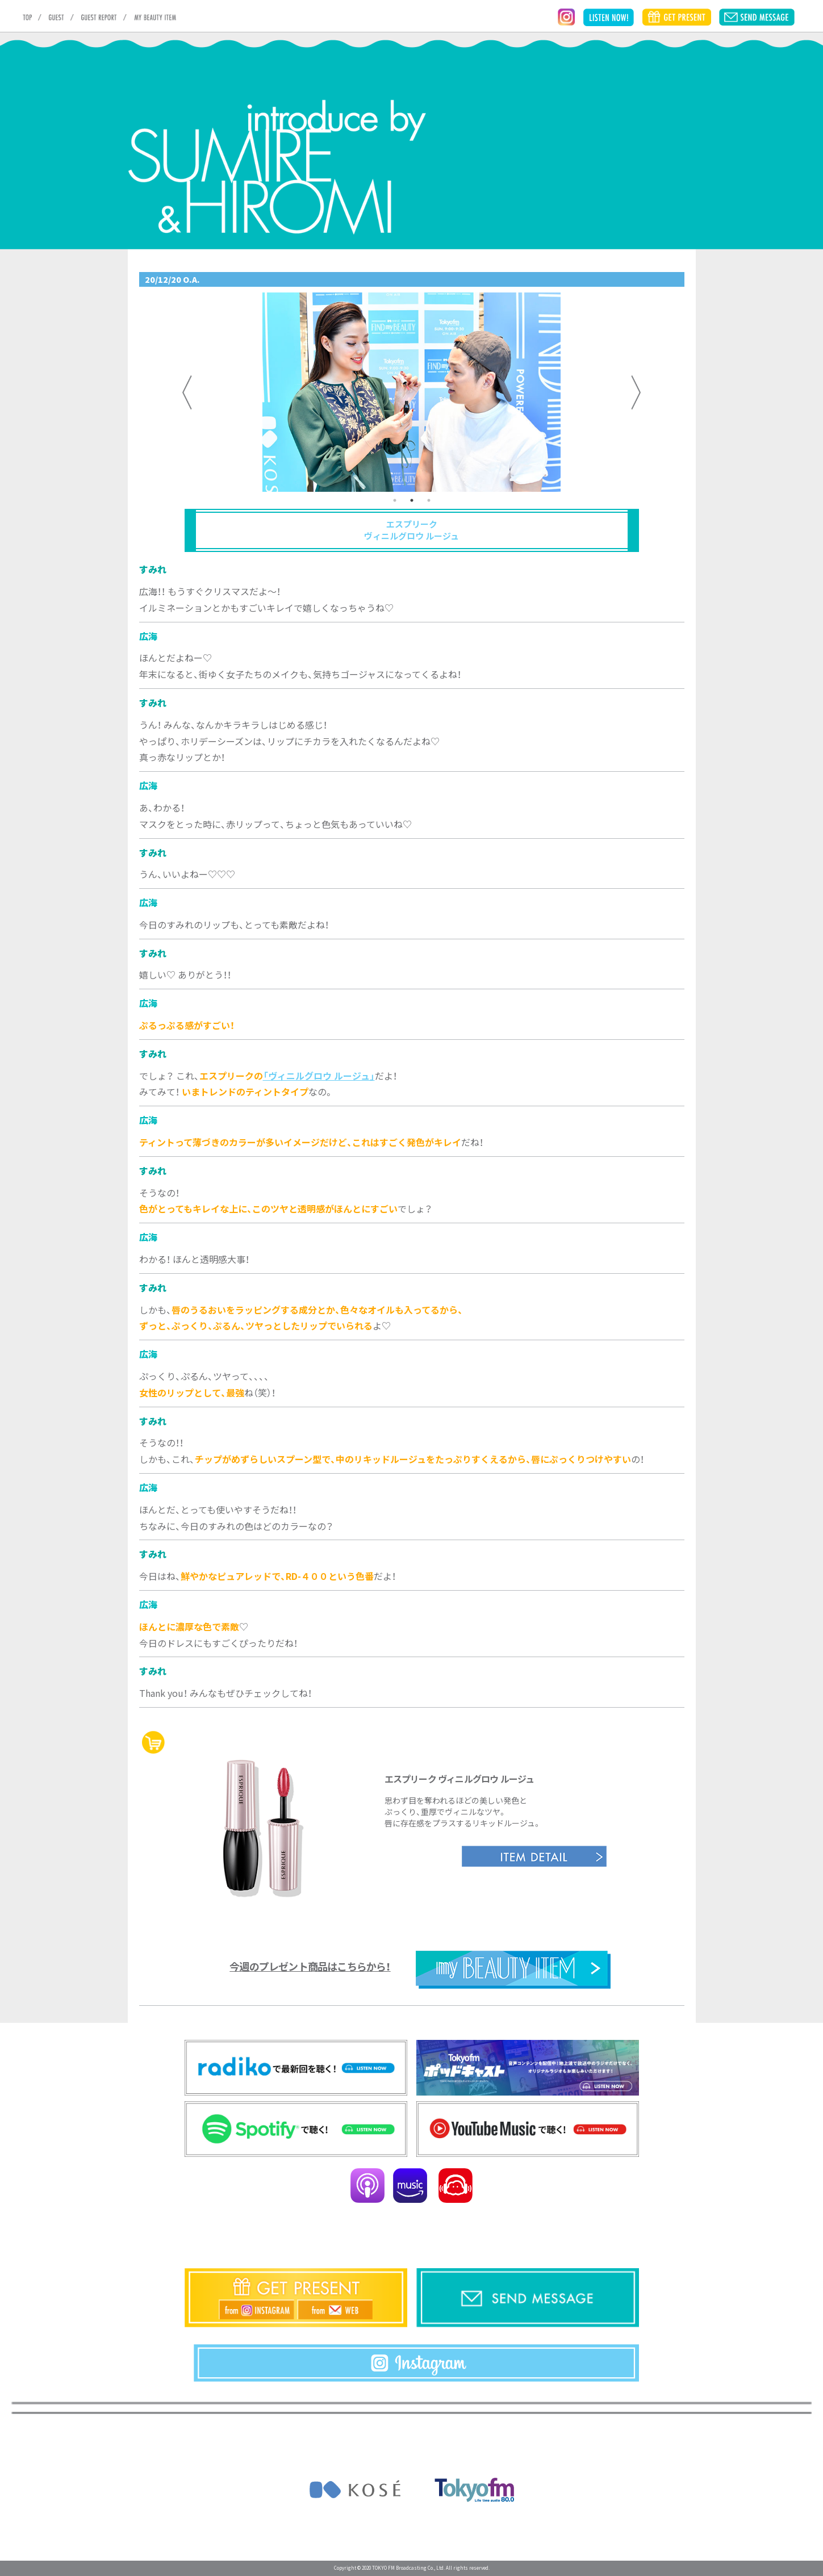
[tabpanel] (412, 392)
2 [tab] (411, 500)
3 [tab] (429, 500)
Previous (187, 392)
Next (636, 392)
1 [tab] (394, 500)
